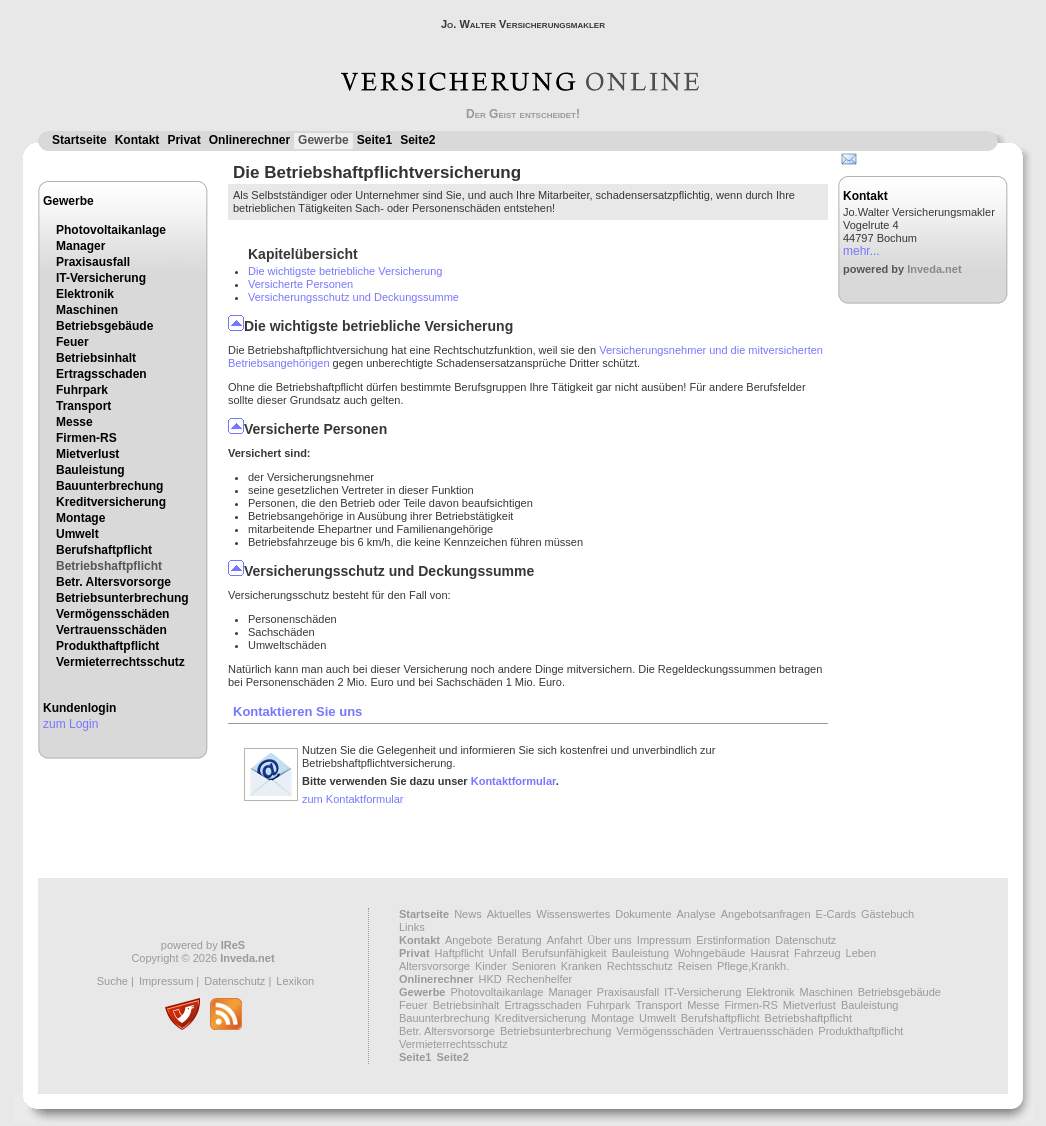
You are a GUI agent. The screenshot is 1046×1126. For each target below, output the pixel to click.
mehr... (861, 251)
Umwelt (77, 534)
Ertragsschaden (101, 374)
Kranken (581, 966)
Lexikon (295, 981)
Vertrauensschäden (111, 630)
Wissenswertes (573, 914)
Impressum (166, 981)
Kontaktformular (513, 781)
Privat (183, 140)
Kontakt (137, 140)
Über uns (609, 940)
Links (412, 927)
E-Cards (836, 914)
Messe (74, 422)
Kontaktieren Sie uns (297, 711)
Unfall (503, 953)
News (468, 914)
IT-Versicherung (101, 278)
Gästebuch (887, 914)
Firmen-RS (86, 438)
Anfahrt (564, 940)
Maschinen (87, 310)
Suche (112, 981)
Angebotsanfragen (766, 914)
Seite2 (417, 140)
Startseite (79, 140)
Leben (861, 953)
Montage (80, 518)
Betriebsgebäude (104, 326)
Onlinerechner (249, 140)
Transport (83, 406)
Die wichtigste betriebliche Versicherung (345, 271)
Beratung (519, 940)
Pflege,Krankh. (753, 966)
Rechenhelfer (539, 979)
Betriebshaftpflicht (109, 566)
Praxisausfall (93, 262)
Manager (80, 246)
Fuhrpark (82, 390)
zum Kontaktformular (352, 799)
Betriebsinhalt (96, 358)
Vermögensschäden (112, 614)
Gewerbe (323, 140)
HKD (490, 979)
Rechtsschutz (640, 966)
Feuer (72, 342)
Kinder (491, 966)
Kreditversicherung (111, 502)
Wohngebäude (709, 953)
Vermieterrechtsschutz (120, 662)
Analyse (696, 914)
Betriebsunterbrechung (122, 598)
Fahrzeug (817, 953)
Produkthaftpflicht (107, 646)
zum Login (70, 724)
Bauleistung (90, 470)
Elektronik (85, 294)
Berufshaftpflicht (104, 550)
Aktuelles (509, 914)
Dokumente (643, 914)
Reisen (695, 966)
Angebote (468, 940)
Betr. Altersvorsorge (113, 582)
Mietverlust (87, 454)
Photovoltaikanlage (111, 230)
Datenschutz (234, 981)
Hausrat (770, 953)
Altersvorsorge (434, 966)
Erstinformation (733, 940)
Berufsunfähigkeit (564, 953)
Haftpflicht (459, 953)
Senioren (534, 966)
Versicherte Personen (300, 284)
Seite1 (374, 140)
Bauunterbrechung (109, 486)
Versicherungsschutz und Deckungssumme (353, 297)
